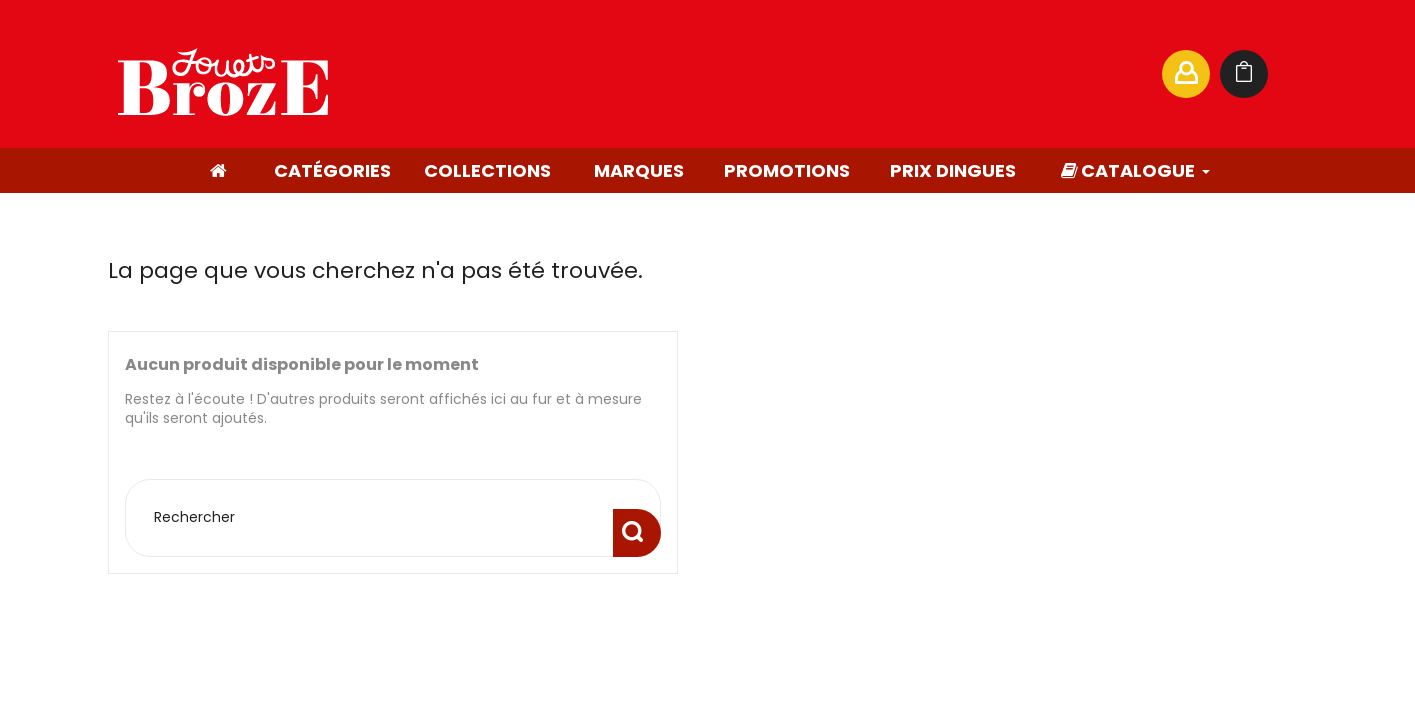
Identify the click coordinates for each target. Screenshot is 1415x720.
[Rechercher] (952, 74)
